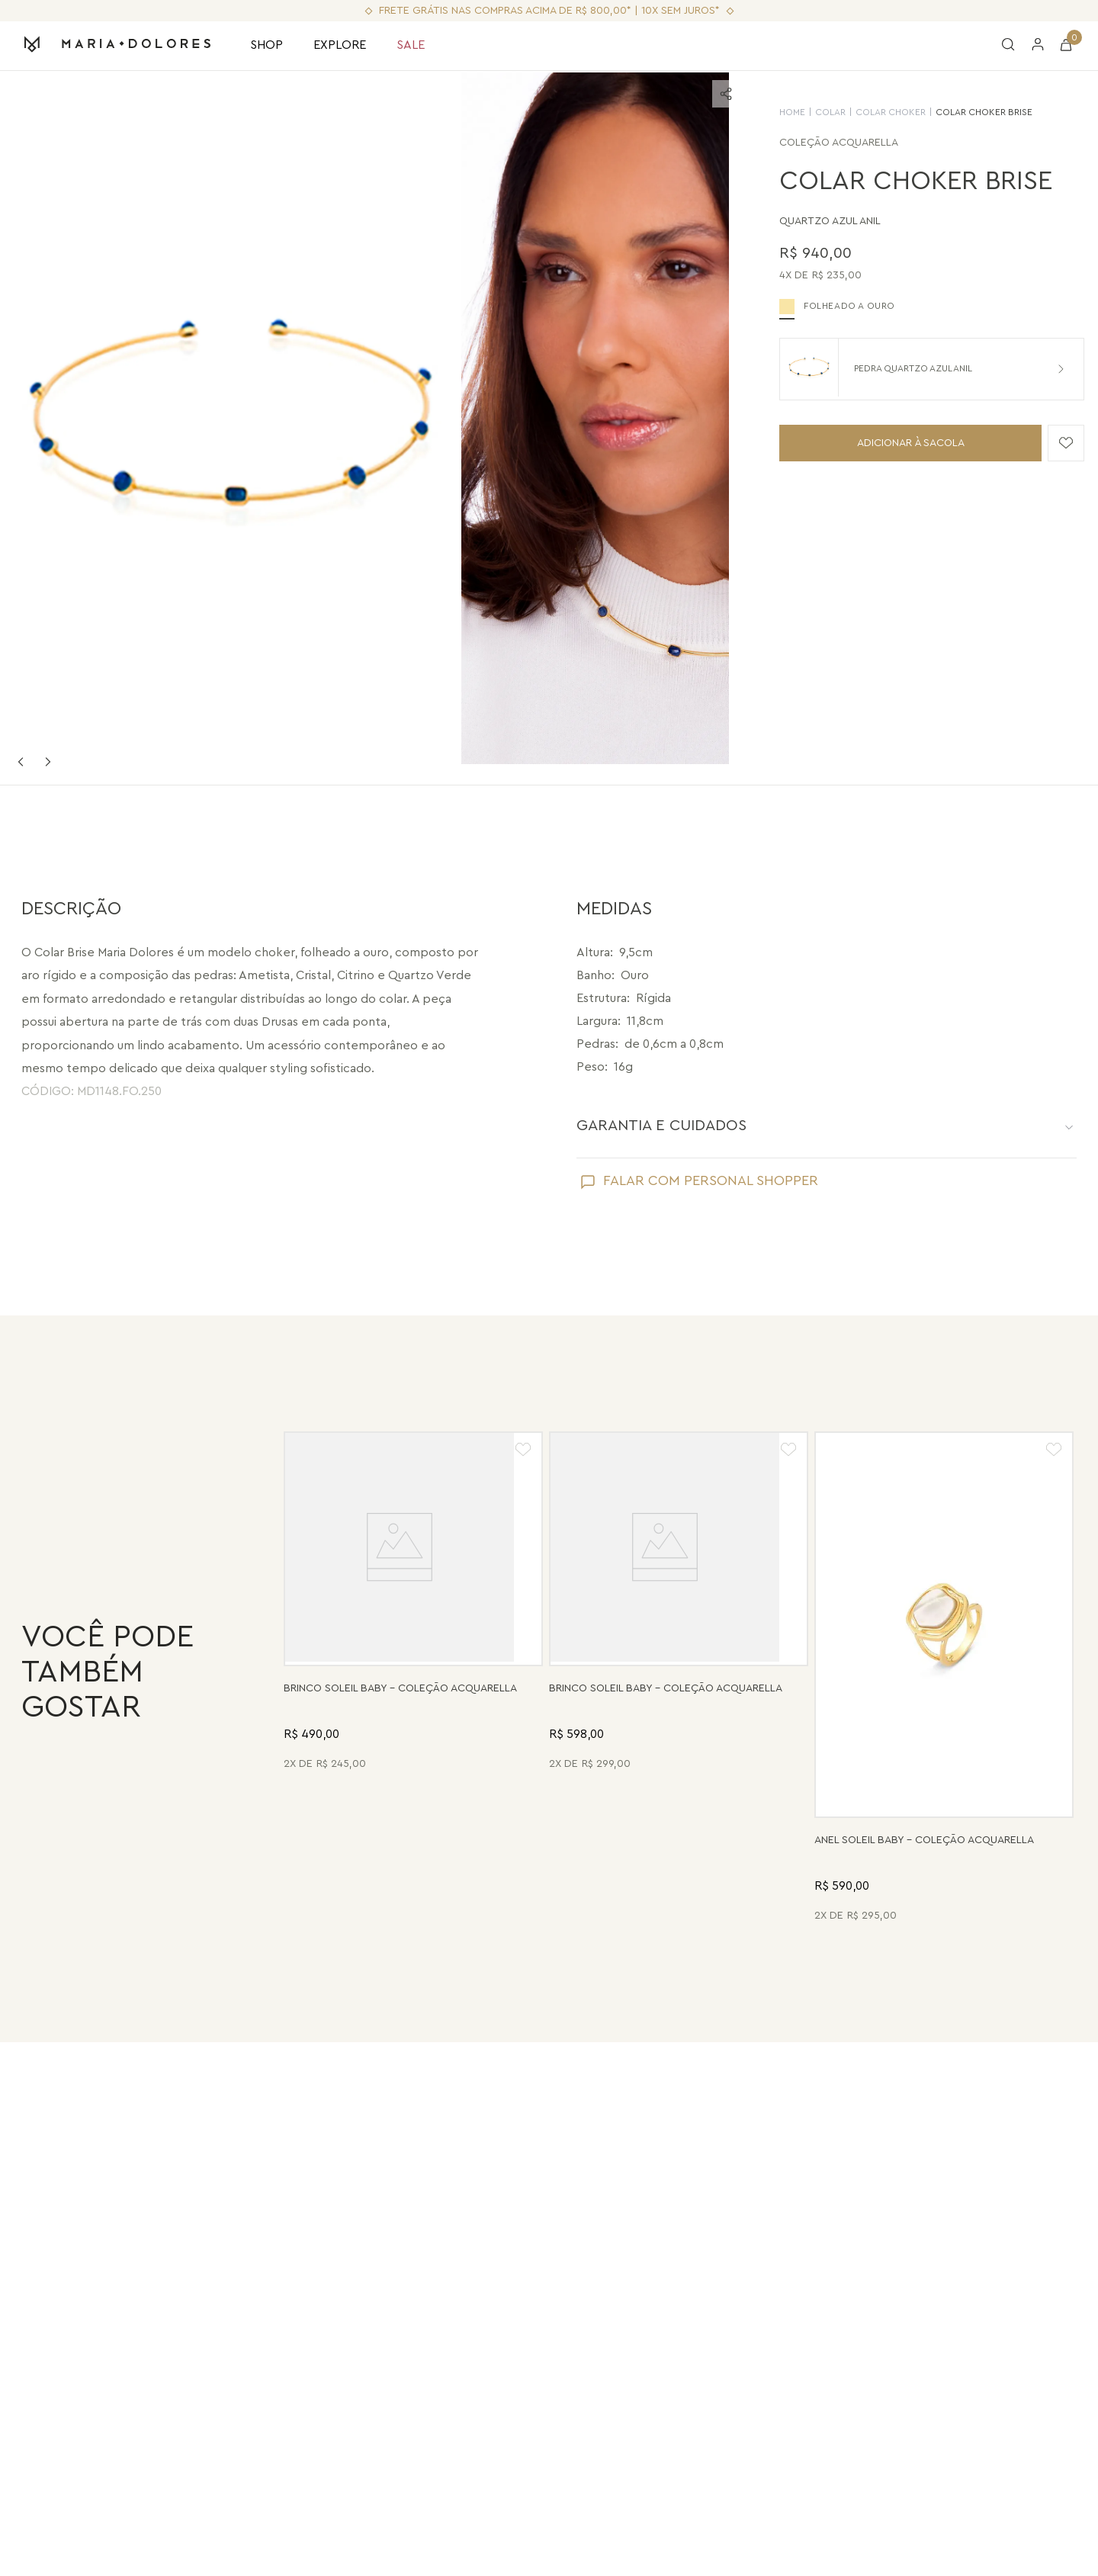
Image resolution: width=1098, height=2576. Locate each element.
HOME (775, 112)
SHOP (266, 45)
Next (48, 761)
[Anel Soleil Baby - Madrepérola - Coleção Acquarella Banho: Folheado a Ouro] (944, 1678)
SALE (410, 45)
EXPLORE (339, 45)
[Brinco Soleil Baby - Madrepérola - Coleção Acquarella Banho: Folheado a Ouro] (413, 1678)
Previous (20, 761)
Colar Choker (874, 112)
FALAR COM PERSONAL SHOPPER (710, 1180)
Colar (813, 112)
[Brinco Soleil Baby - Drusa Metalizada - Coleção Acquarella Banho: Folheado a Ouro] (678, 1678)
